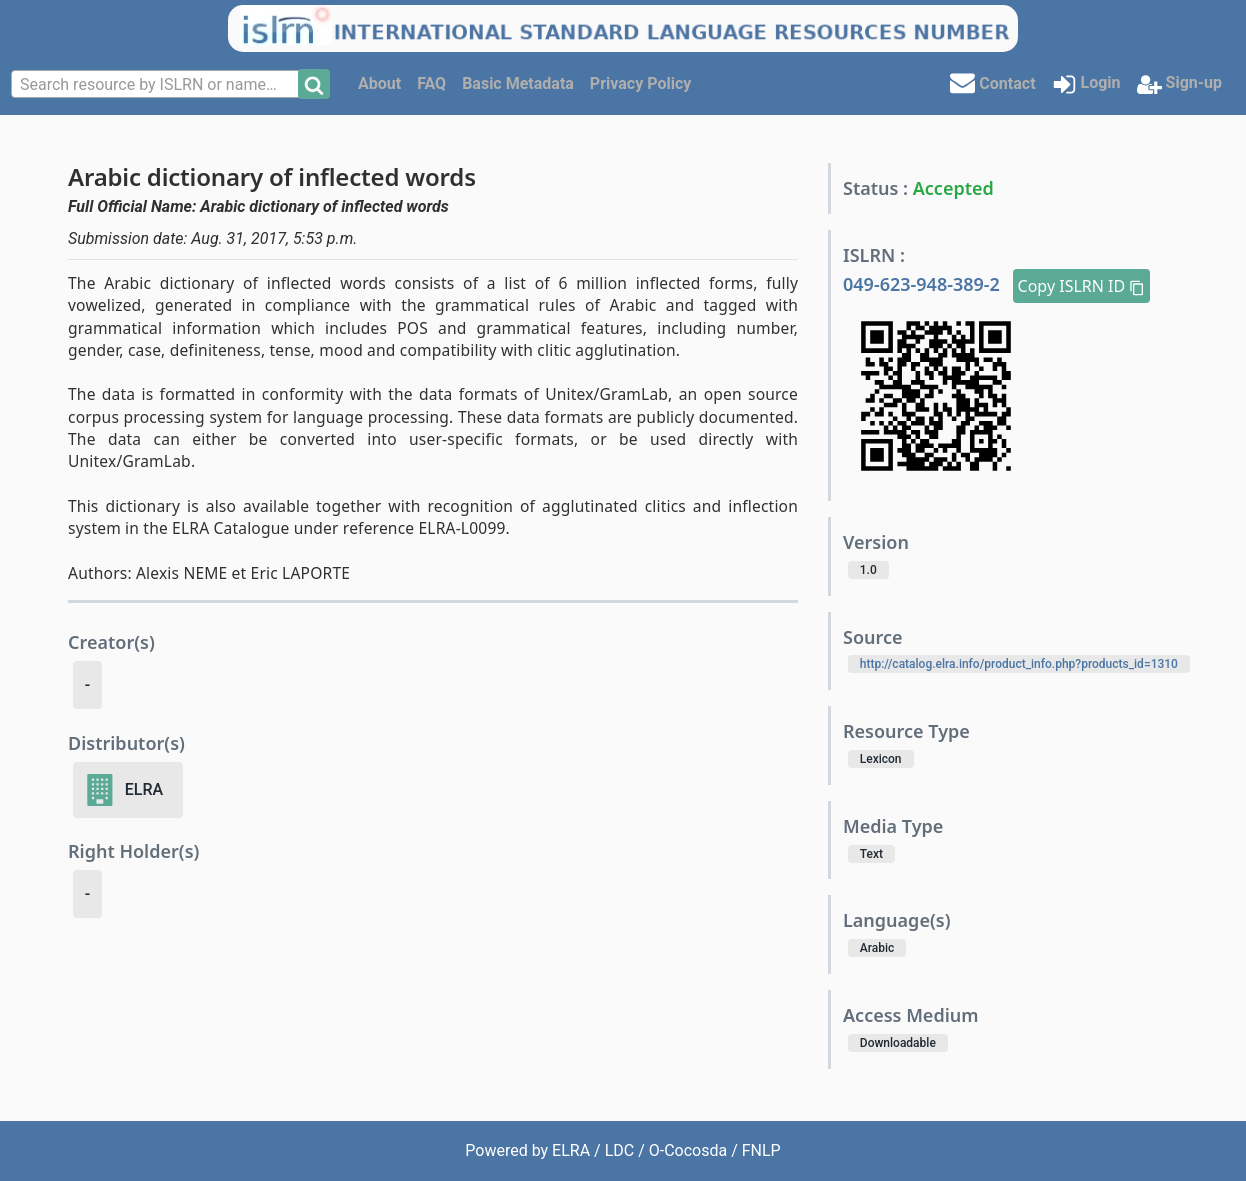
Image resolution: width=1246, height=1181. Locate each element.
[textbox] (157, 85)
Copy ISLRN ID (1082, 286)
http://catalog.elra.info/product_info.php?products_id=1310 (1019, 664)
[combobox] (157, 84)
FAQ (431, 83)
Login (1086, 84)
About (379, 83)
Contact (992, 82)
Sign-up (1179, 84)
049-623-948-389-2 (924, 284)
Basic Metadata (518, 83)
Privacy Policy (640, 83)
